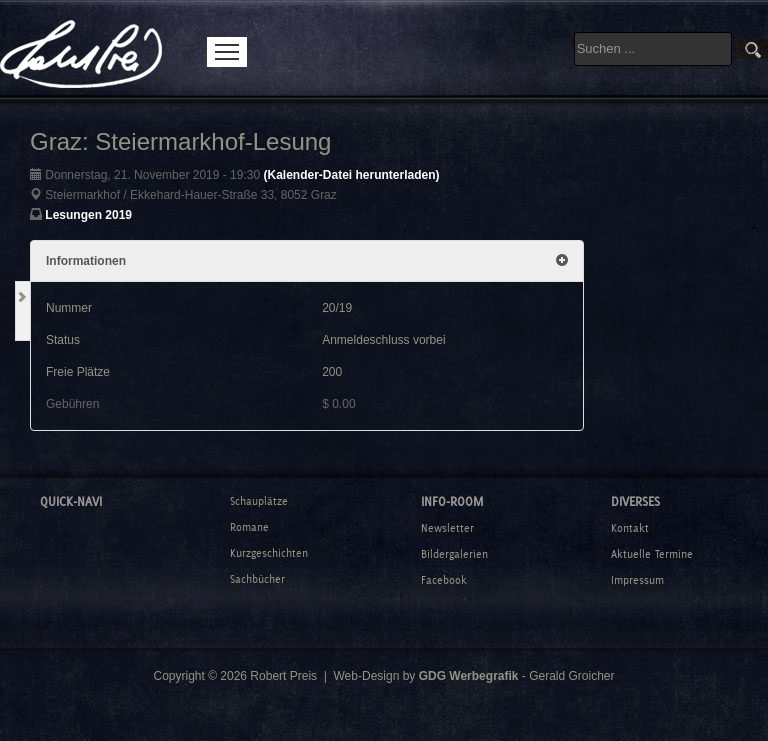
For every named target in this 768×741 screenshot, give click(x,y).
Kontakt (630, 528)
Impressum (637, 580)
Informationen (307, 261)
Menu (227, 52)
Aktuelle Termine (652, 554)
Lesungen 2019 (88, 215)
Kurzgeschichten (269, 553)
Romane (249, 527)
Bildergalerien (454, 554)
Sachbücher (257, 579)
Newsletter (447, 528)
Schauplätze (259, 501)
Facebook (444, 580)
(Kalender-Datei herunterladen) (351, 175)
